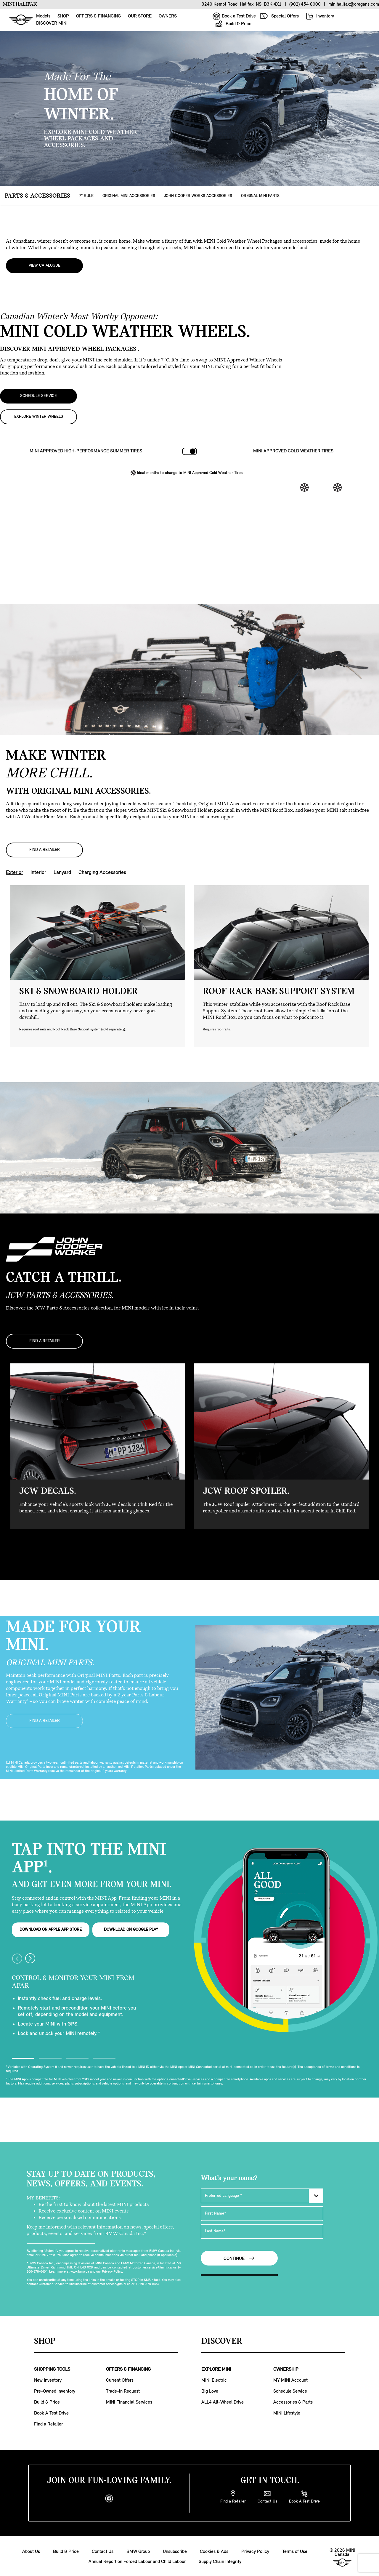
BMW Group (138, 2550)
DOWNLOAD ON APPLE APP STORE (51, 1928)
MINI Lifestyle (286, 2412)
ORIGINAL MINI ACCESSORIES (128, 196)
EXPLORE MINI (216, 2368)
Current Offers (120, 2379)
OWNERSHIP (285, 2368)
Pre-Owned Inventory (54, 2390)
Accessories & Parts (293, 2401)
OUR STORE (140, 16)
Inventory (320, 16)
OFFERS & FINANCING (98, 16)
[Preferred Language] (262, 2194)
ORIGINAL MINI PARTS (260, 196)
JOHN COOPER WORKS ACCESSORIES (198, 196)
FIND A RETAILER (44, 849)
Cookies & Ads (214, 2550)
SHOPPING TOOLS (52, 2368)
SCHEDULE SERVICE (38, 395)
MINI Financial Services (129, 2401)
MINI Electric (214, 2379)
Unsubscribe (175, 2550)
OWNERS (168, 16)
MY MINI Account (290, 2379)
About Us (31, 2550)
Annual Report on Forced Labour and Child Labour (137, 2560)
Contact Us (102, 2550)
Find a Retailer (48, 2423)
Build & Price (233, 24)
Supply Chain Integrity (220, 2560)
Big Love (209, 2390)
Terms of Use (294, 2550)
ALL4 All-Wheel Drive (222, 2401)
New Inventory (48, 2379)
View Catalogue (44, 265)
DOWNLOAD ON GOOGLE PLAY (131, 1928)
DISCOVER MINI (52, 23)
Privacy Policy (255, 2550)
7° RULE (86, 196)
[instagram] (109, 2497)
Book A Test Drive (51, 2412)
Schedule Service (290, 2390)
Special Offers (279, 16)
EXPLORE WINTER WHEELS (38, 416)
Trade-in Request (123, 2390)
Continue (239, 2256)
